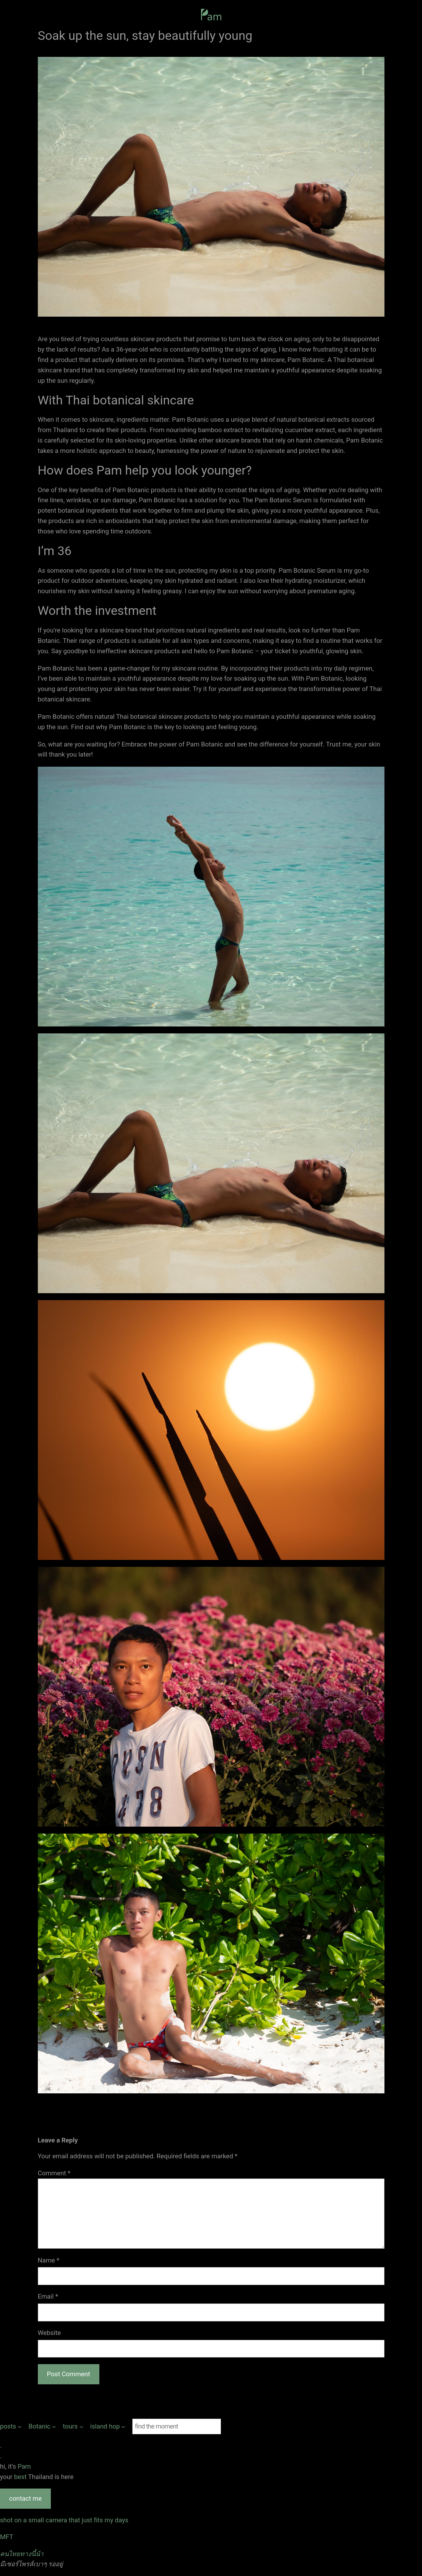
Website (49, 2332)
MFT (6, 2536)
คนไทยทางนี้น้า (22, 2554)
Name (49, 2260)
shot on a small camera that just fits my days (64, 2520)
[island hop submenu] (107, 2426)
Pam (24, 2466)
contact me (25, 2498)
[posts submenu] (11, 2426)
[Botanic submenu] (42, 2426)
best (21, 2476)
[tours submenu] (73, 2426)
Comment (54, 2173)
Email (48, 2296)
